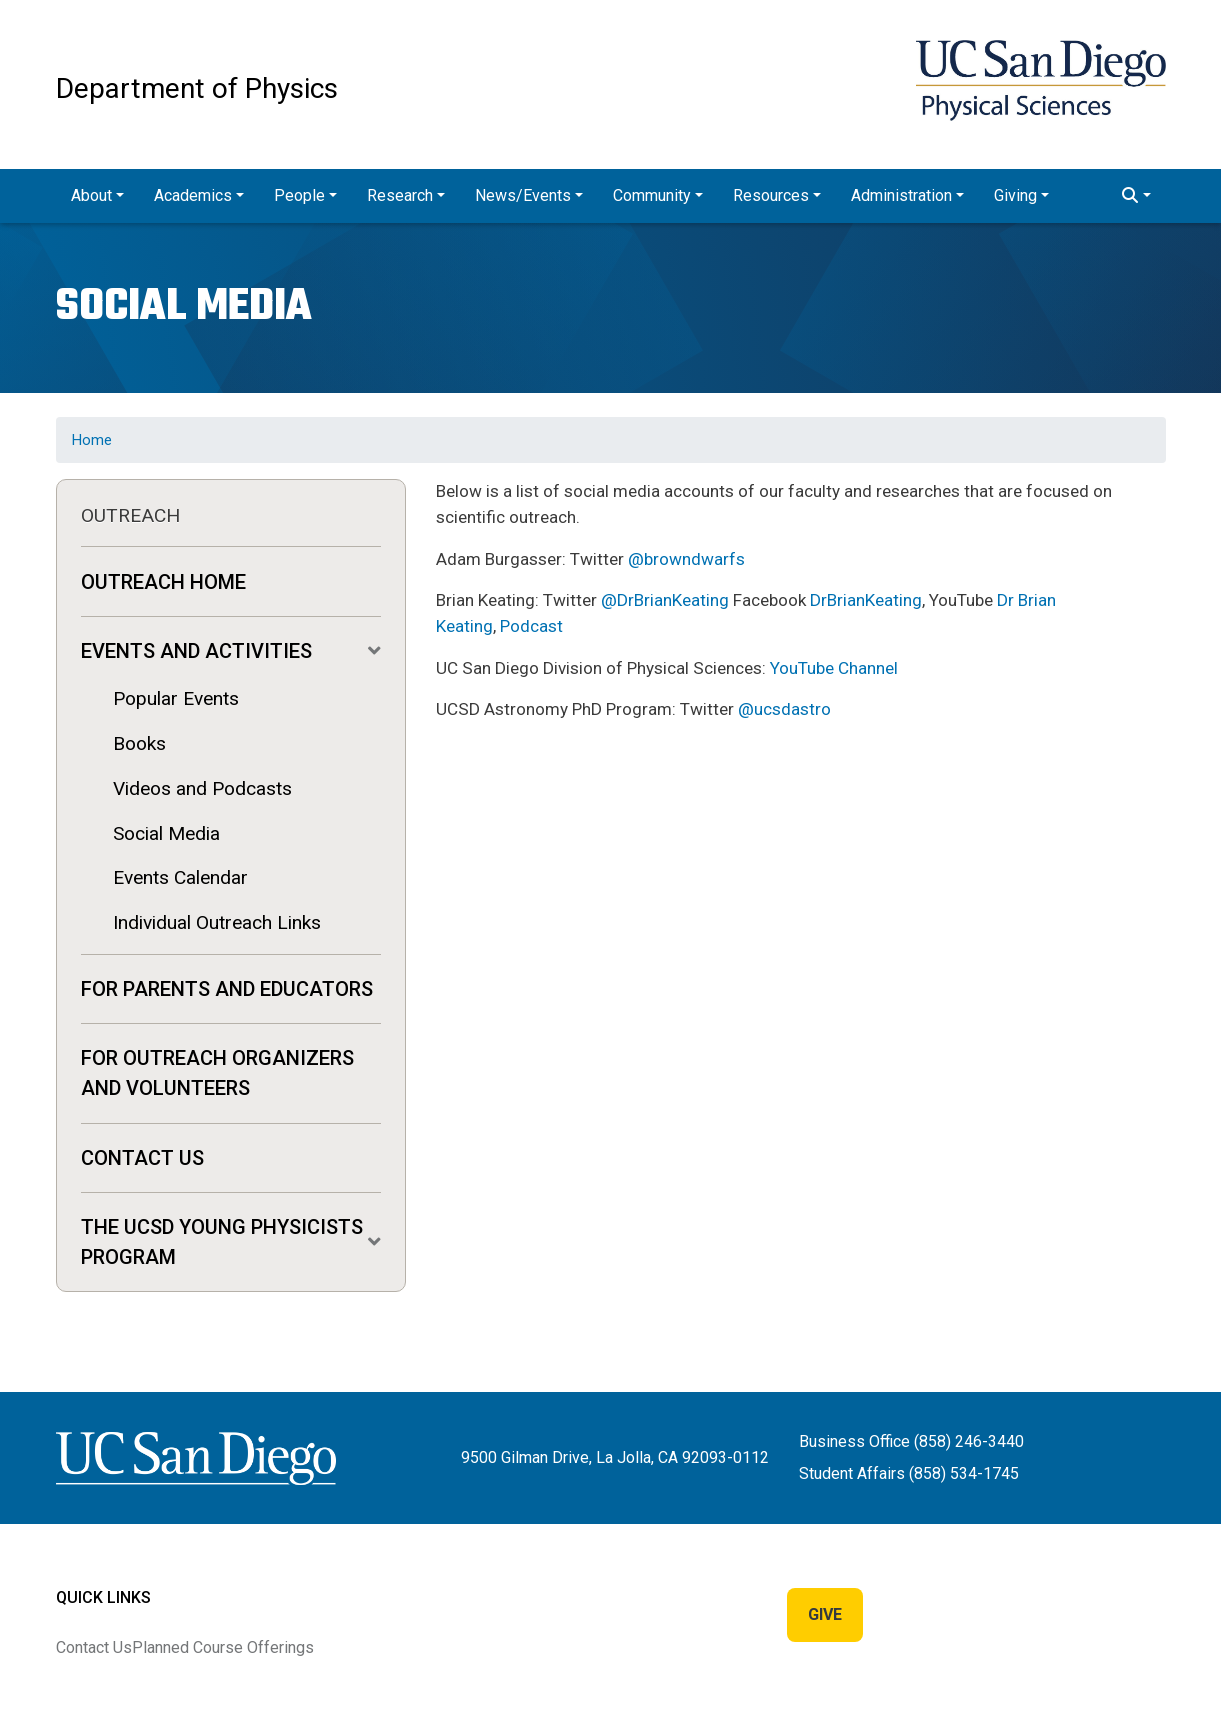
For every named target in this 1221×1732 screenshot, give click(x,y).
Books (139, 743)
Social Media (166, 833)
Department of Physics (197, 88)
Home (92, 440)
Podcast (531, 626)
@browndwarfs (686, 559)
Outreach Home (163, 582)
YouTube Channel (834, 668)
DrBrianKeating (866, 600)
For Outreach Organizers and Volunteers (217, 1073)
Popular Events (176, 698)
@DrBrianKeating (665, 600)
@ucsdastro (784, 709)
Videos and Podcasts (202, 788)
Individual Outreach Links (217, 922)
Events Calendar (180, 877)
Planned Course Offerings (223, 1647)
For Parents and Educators (227, 989)
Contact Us (142, 1158)
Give (825, 1614)
